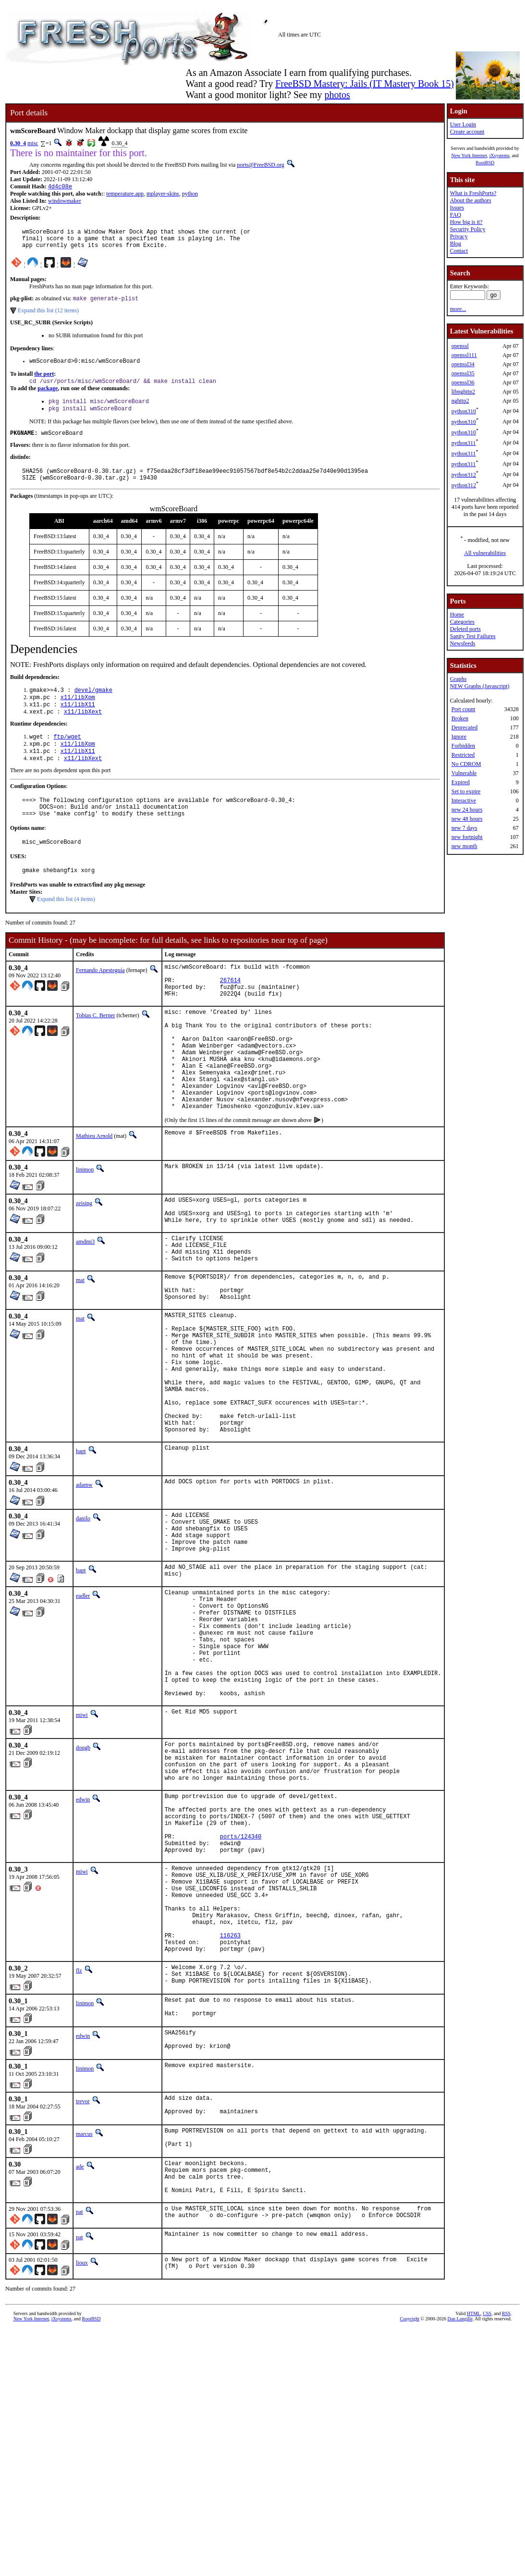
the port (44, 381)
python (190, 194)
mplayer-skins (163, 194)
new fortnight (467, 837)
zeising (84, 1261)
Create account (467, 131)
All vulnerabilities (485, 553)
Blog (455, 243)
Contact (459, 250)
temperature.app (125, 194)
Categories (462, 621)
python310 (464, 411)
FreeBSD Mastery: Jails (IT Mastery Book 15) (364, 83)
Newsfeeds (463, 643)
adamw (84, 1586)
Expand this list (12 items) (48, 316)
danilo (83, 1620)
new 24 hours (467, 809)
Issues (457, 207)
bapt (81, 1553)
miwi (82, 1851)
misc (32, 143)
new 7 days (464, 828)
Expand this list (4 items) (66, 928)
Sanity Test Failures (473, 636)
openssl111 (464, 355)
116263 (230, 2109)
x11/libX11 (78, 722)
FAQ (455, 214)
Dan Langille (459, 2524)
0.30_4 (18, 143)
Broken (460, 718)
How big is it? (466, 222)
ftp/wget (67, 756)
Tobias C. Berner (95, 1052)
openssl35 (463, 373)
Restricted (463, 755)
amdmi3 (85, 1306)
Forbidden (463, 745)
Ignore (459, 736)
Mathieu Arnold (94, 1194)
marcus (84, 2323)
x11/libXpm (78, 714)
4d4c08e (60, 187)
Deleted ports (465, 629)
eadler (83, 1708)
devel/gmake (93, 706)
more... (458, 309)
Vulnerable (464, 773)
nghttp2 (460, 400)
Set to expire (466, 791)
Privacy (459, 236)
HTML (473, 2518)
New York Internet (469, 155)
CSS (487, 2518)
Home (457, 614)
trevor (83, 2287)
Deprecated (465, 727)
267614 (230, 1014)
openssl (460, 346)
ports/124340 (240, 1991)
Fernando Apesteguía (100, 1000)
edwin (83, 1944)
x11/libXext (83, 730)
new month (464, 846)
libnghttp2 (463, 391)
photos (337, 94)
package (47, 397)
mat (80, 1350)
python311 (464, 443)
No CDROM (466, 764)
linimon (85, 1228)
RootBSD (485, 162)
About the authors (470, 200)
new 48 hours (467, 818)
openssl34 (463, 364)
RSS (506, 2518)
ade (80, 2359)
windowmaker (64, 201)
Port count (464, 709)
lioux (82, 2465)
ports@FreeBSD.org (260, 164)
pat (79, 2412)
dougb (83, 1883)
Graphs (458, 679)
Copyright (409, 2524)
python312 (464, 474)
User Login (463, 124)
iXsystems (499, 155)
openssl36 (463, 382)
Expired (461, 782)
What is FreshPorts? (473, 193)
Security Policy (468, 229)
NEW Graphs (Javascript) (480, 686)
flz (79, 2147)
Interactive (464, 800)
